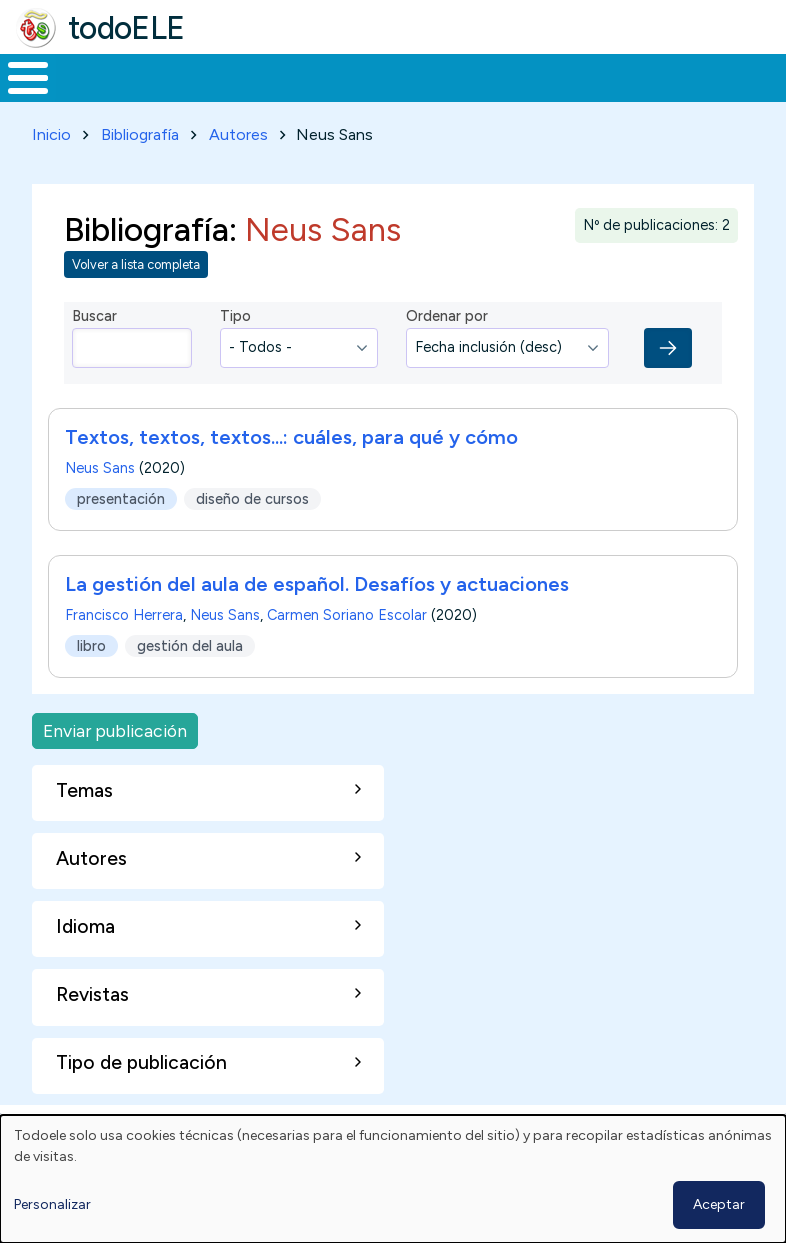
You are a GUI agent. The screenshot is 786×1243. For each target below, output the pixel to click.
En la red (436, 96)
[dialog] (393, 1179)
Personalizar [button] (52, 1204)
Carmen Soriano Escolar (347, 652)
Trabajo (344, 96)
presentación (121, 535)
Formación (225, 96)
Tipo (235, 353)
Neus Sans (100, 505)
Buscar (765, 76)
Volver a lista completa (136, 301)
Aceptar (719, 1204)
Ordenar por (447, 353)
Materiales (96, 96)
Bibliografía (140, 171)
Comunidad (675, 96)
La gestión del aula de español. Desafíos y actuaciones (317, 621)
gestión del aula (190, 682)
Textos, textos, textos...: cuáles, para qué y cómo (291, 474)
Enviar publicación (115, 767)
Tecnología (542, 96)
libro (91, 682)
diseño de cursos (252, 535)
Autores (238, 171)
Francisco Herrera (124, 652)
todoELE (126, 28)
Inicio (17, 97)
